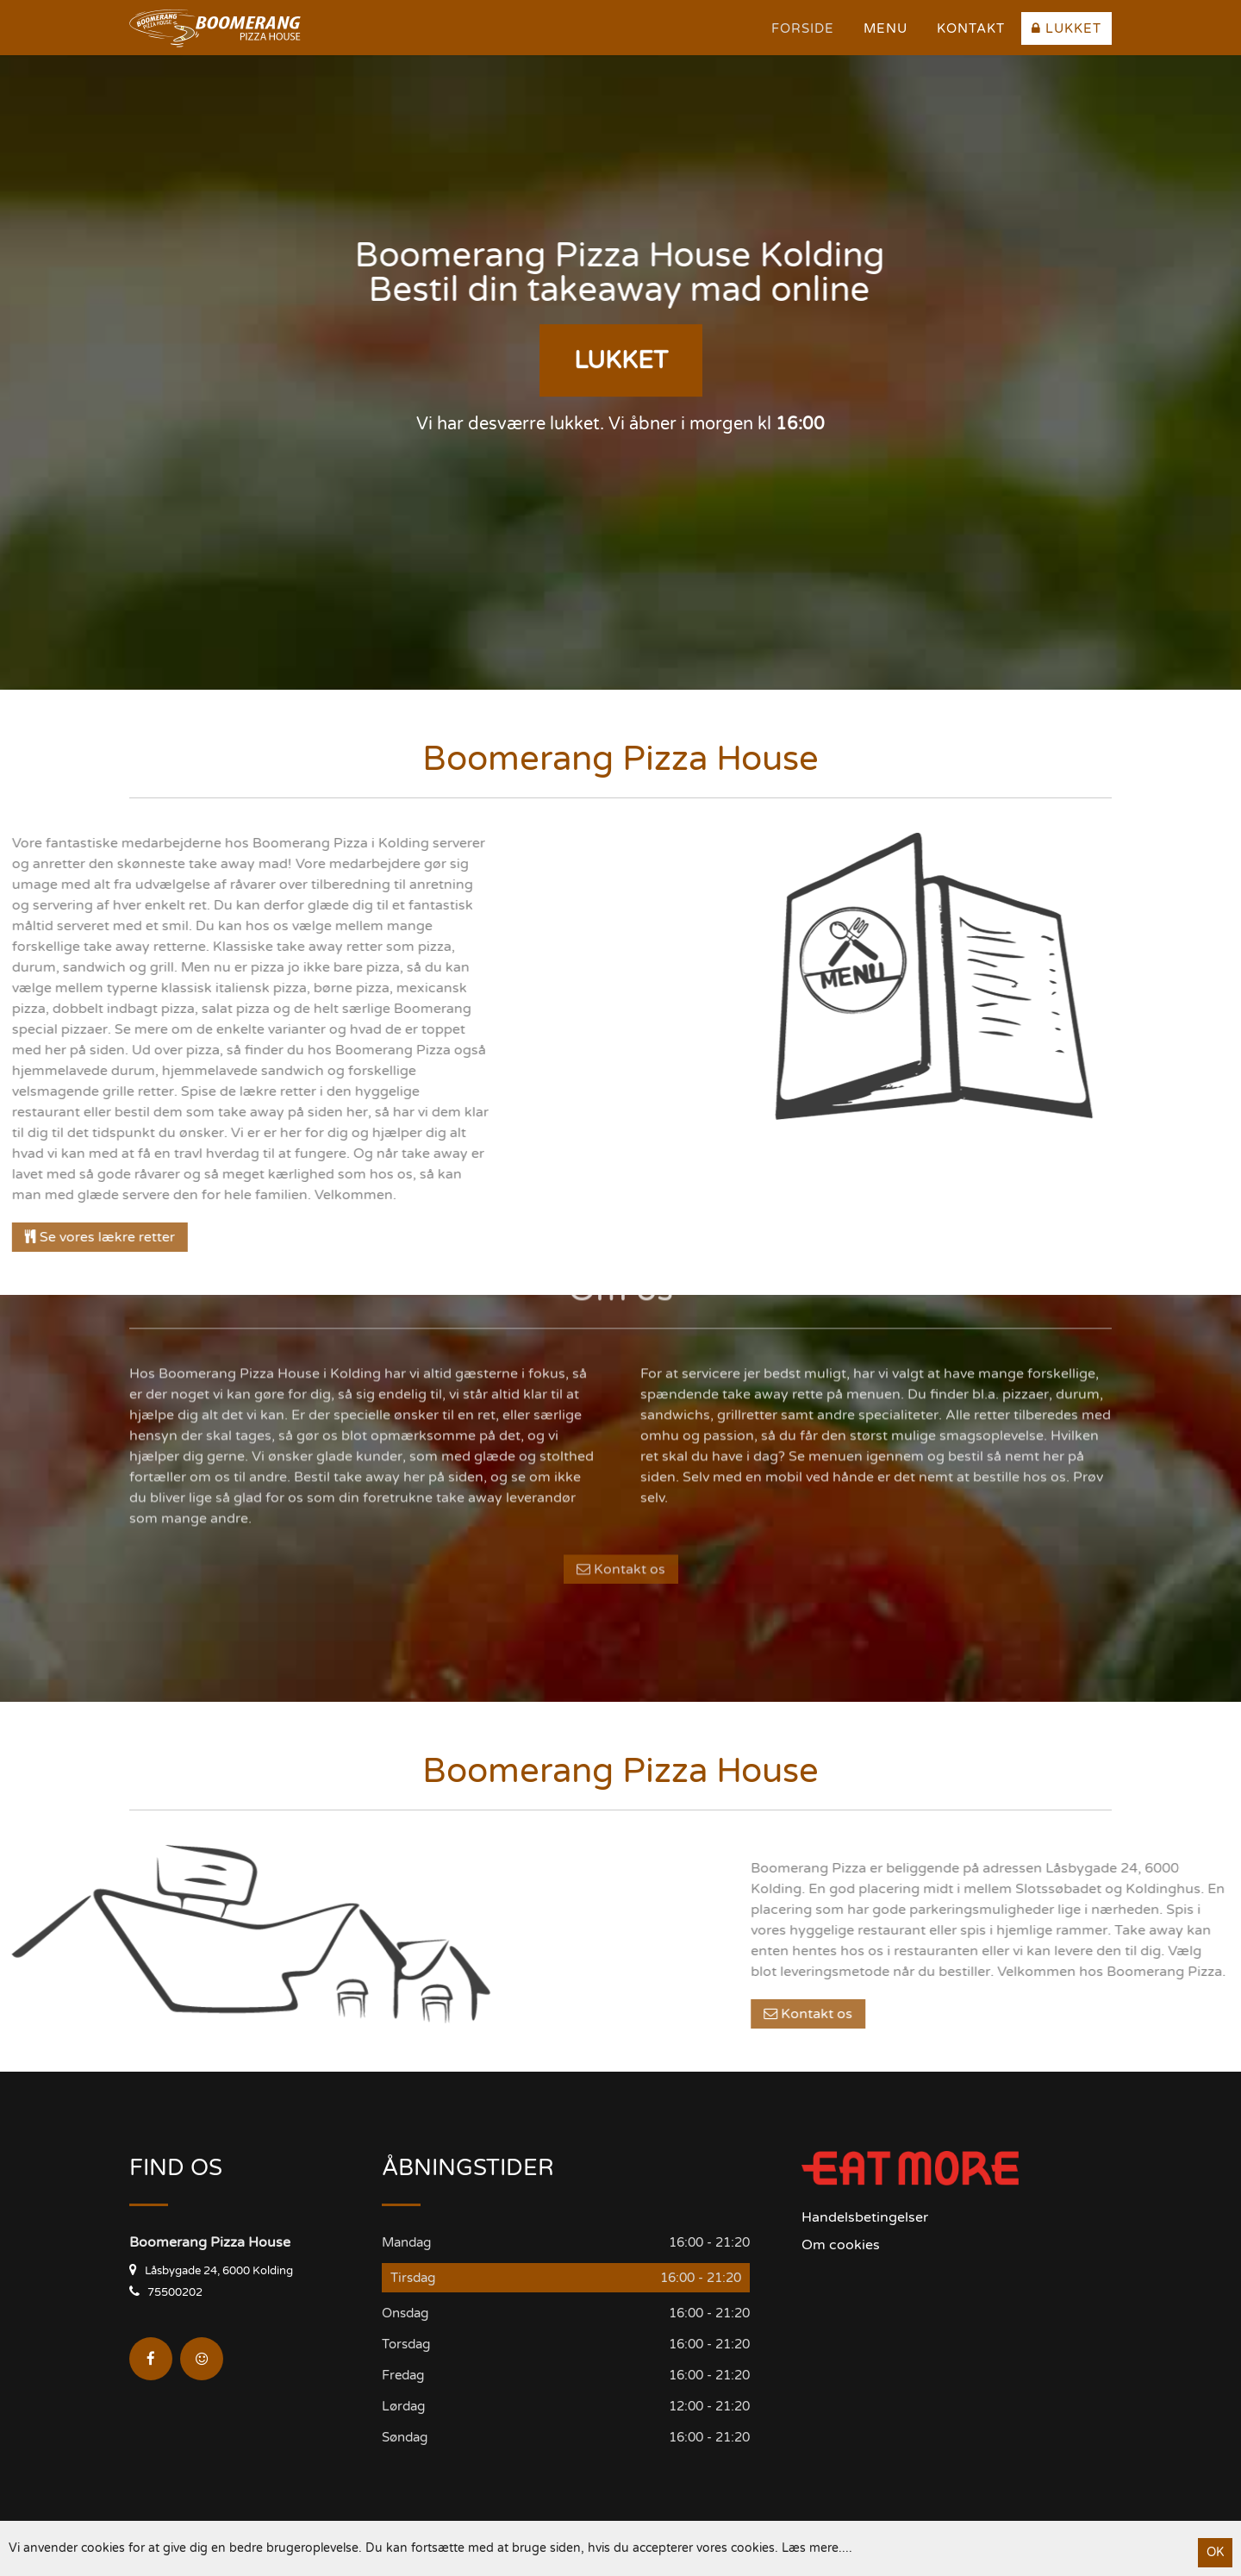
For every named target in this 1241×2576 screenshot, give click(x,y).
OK (1215, 2552)
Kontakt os (621, 1454)
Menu (885, 28)
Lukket (1066, 28)
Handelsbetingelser (864, 2217)
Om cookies (840, 2245)
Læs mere (810, 2548)
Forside (802, 28)
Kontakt (971, 28)
